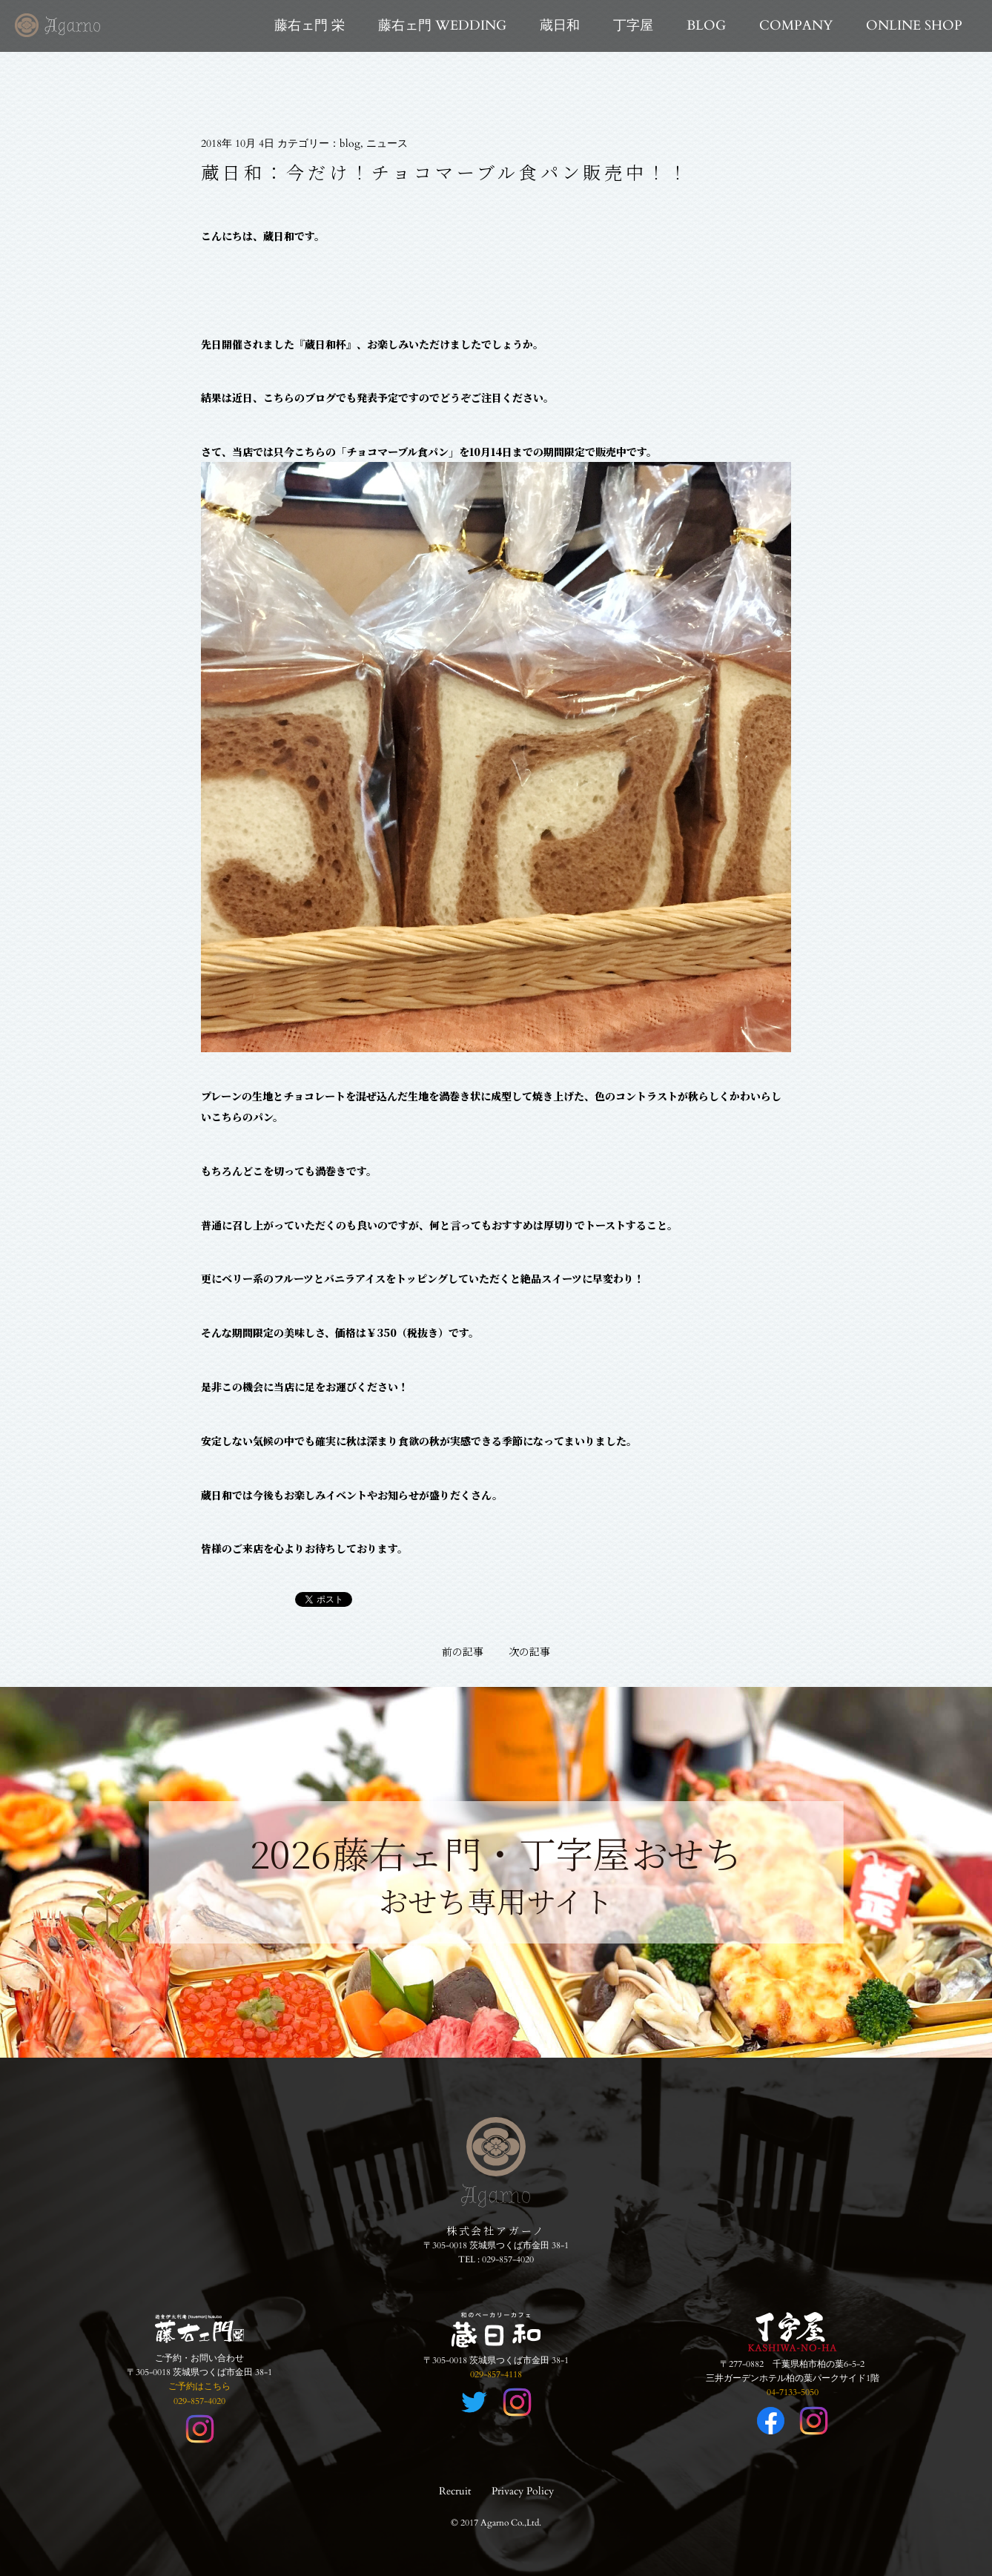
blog (350, 143)
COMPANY (796, 25)
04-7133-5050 (793, 2392)
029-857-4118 (496, 2374)
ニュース (387, 143)
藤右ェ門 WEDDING (442, 25)
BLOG (706, 25)
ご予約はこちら (199, 2386)
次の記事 (529, 1651)
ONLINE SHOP (914, 25)
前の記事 (462, 1651)
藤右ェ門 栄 (309, 25)
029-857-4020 (508, 2259)
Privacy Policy (523, 2491)
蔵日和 (560, 25)
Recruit (455, 2491)
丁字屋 (633, 25)
